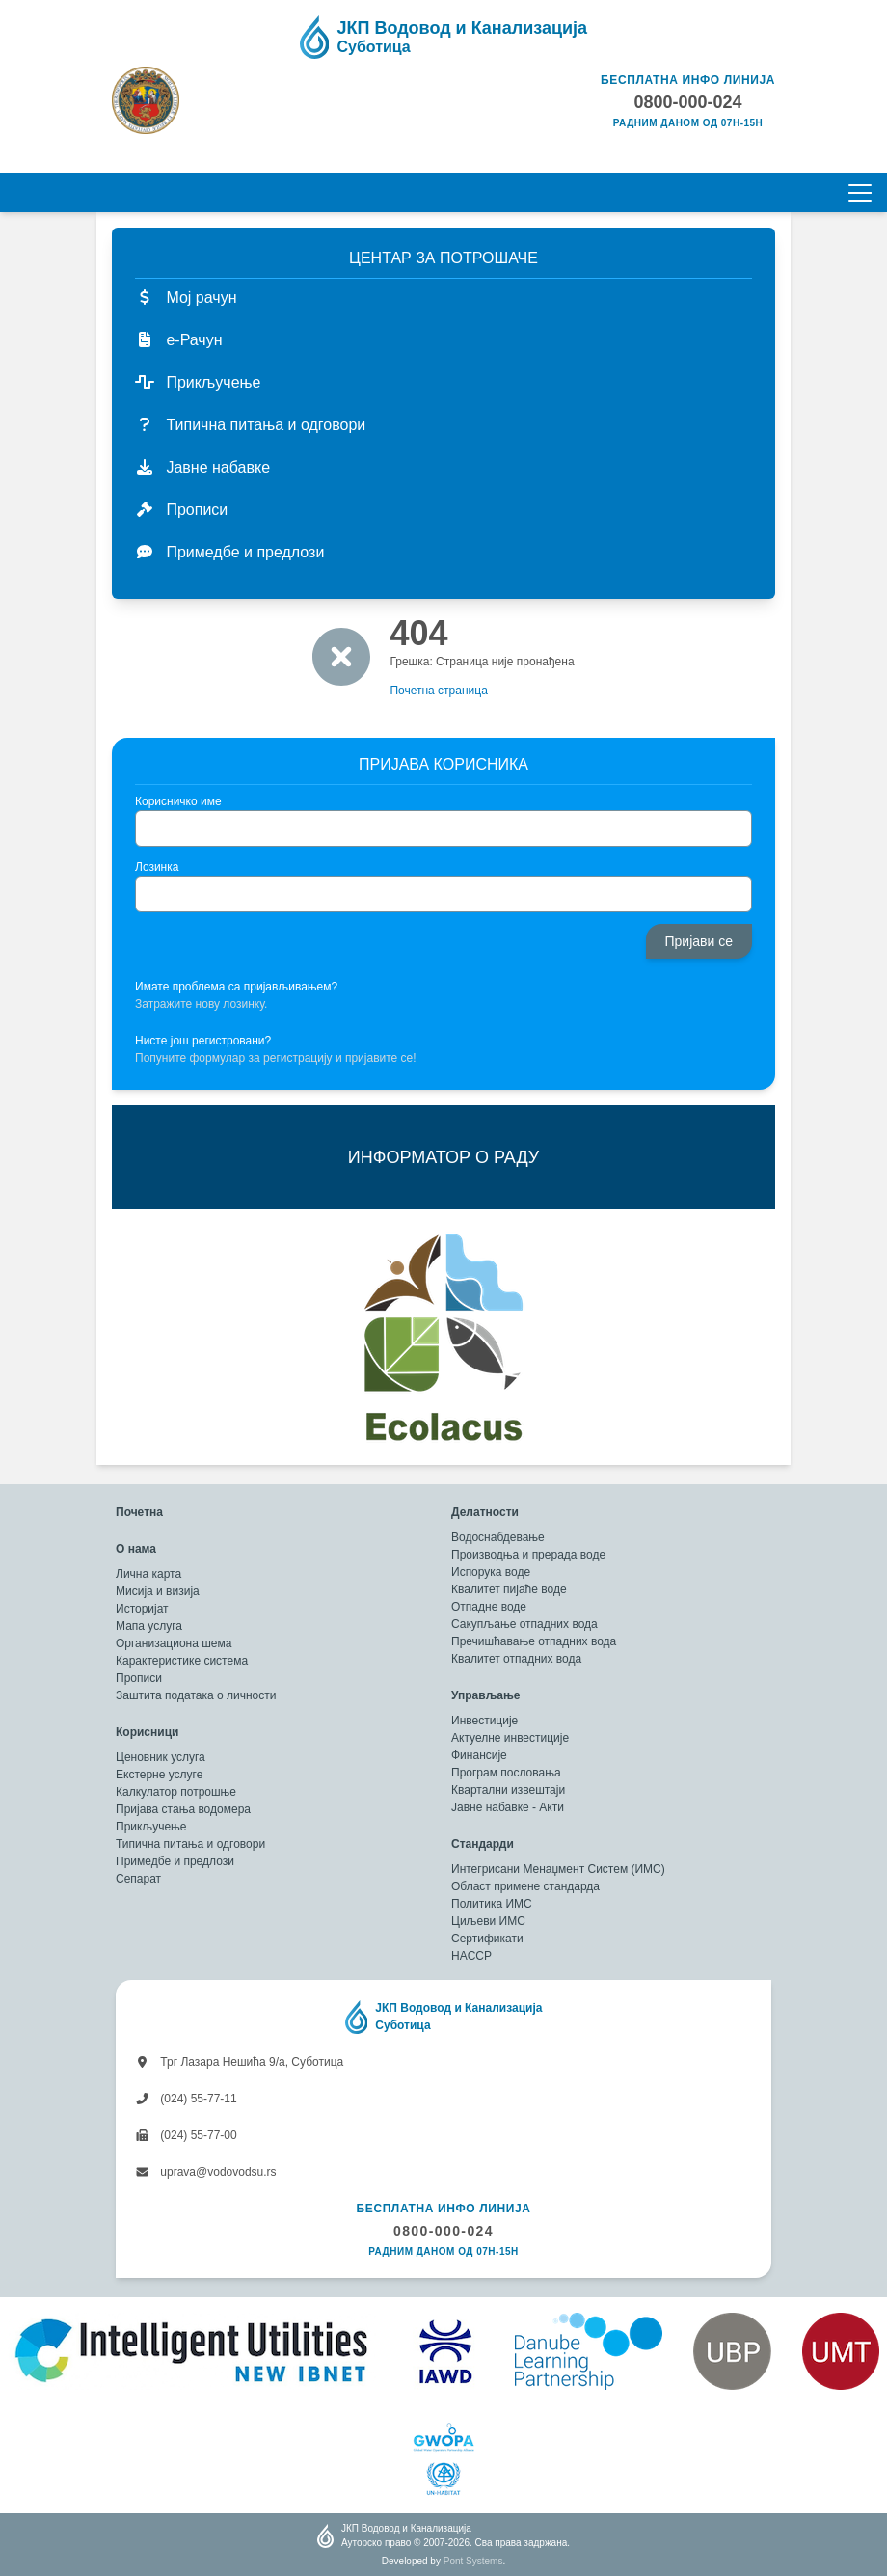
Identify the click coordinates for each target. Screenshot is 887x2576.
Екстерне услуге (159, 1774)
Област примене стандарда (525, 1886)
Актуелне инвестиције (510, 1738)
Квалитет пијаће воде (509, 1589)
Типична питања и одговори (190, 1844)
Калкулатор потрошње (176, 1792)
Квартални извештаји (508, 1790)
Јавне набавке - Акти (507, 1807)
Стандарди (482, 1844)
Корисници (147, 1732)
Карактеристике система (182, 1661)
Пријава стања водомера (183, 1809)
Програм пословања (506, 1772)
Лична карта (148, 1574)
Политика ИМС (491, 1904)
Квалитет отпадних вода (516, 1659)
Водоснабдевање (498, 1537)
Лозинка (156, 867)
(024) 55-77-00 (186, 2135)
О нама (136, 1549)
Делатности (485, 1512)
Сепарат (138, 1878)
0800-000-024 (443, 2230)
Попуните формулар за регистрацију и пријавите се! (276, 1058)
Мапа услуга (149, 1626)
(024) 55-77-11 (186, 2098)
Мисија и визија (158, 1591)
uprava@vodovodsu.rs (206, 2172)
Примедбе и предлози (175, 1861)
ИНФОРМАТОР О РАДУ (443, 1157)
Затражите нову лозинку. (201, 1004)
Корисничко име (178, 801)
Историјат (142, 1608)
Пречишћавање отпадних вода (533, 1641)
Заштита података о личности (196, 1695)
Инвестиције (484, 1720)
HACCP (471, 1956)
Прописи (139, 1678)
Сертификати (487, 1938)
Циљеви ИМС (488, 1921)
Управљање (485, 1695)
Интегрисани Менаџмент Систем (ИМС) (558, 1869)
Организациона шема (173, 1643)
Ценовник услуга (160, 1757)
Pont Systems (473, 2561)
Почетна (139, 1512)
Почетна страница (438, 690)
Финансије (479, 1755)
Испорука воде (490, 1572)
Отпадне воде (488, 1606)
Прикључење (151, 1826)
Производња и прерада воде (528, 1554)
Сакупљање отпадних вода (524, 1624)
